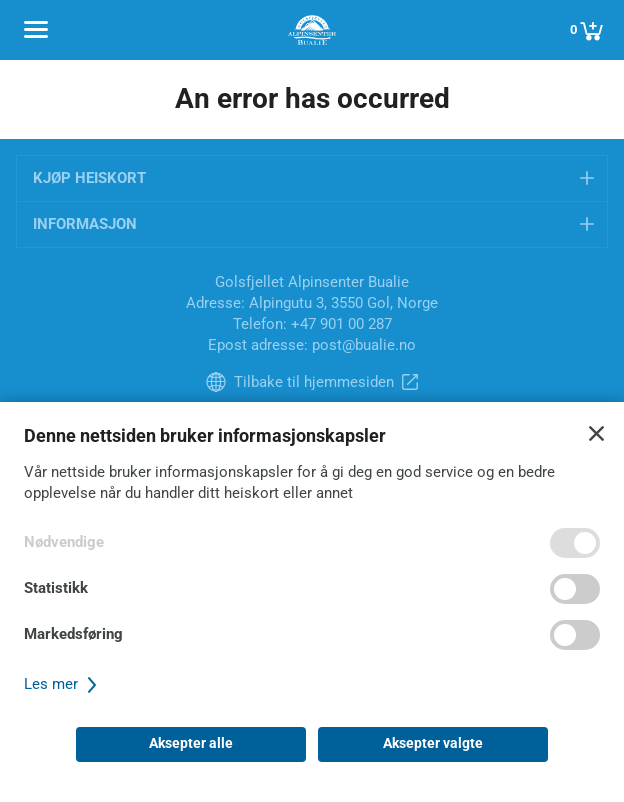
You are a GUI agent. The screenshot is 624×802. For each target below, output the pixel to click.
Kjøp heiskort (89, 178)
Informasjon (85, 224)
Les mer (63, 684)
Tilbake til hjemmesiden (314, 382)
